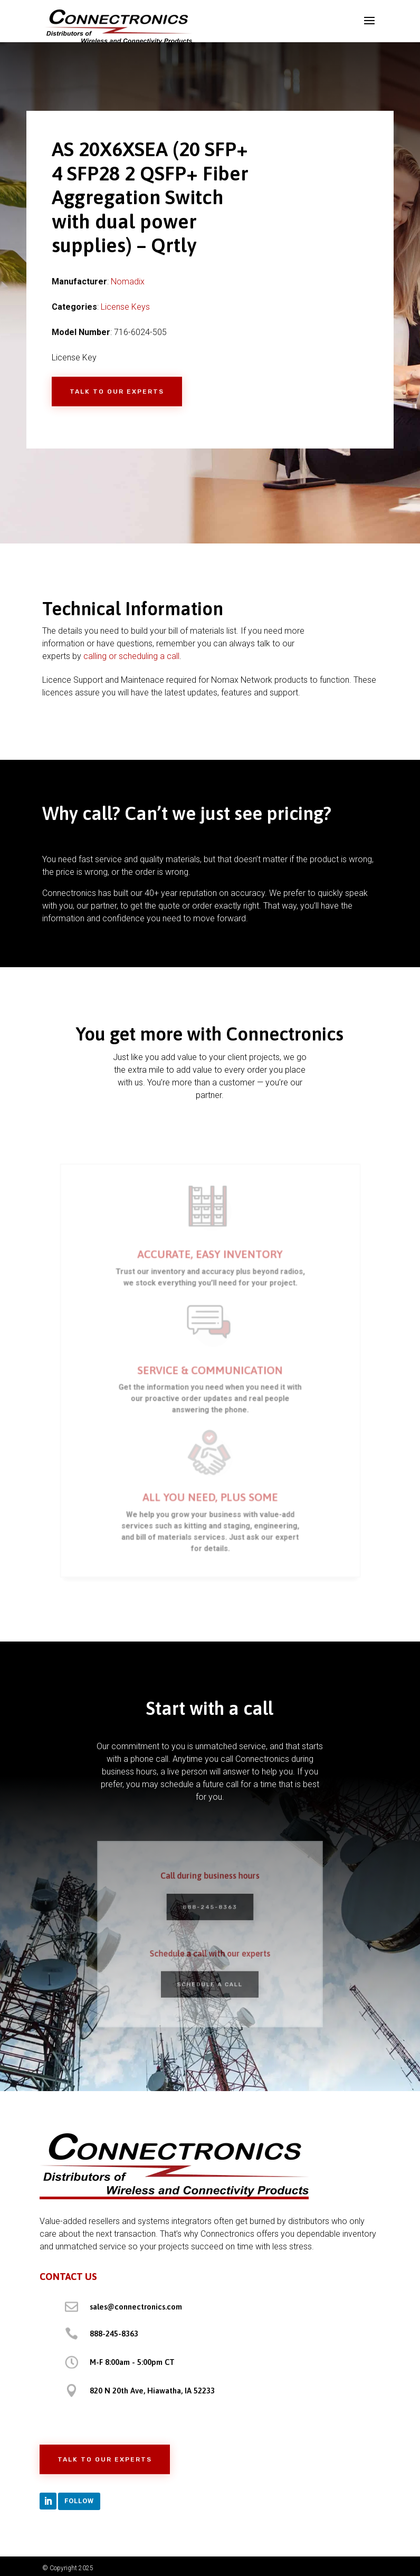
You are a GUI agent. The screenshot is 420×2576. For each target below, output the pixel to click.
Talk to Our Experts (117, 391)
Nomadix (128, 281)
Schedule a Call (210, 1979)
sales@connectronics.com (136, 2306)
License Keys (125, 307)
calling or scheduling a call (131, 656)
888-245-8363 (209, 1909)
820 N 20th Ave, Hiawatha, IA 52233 (152, 2390)
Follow (79, 2501)
